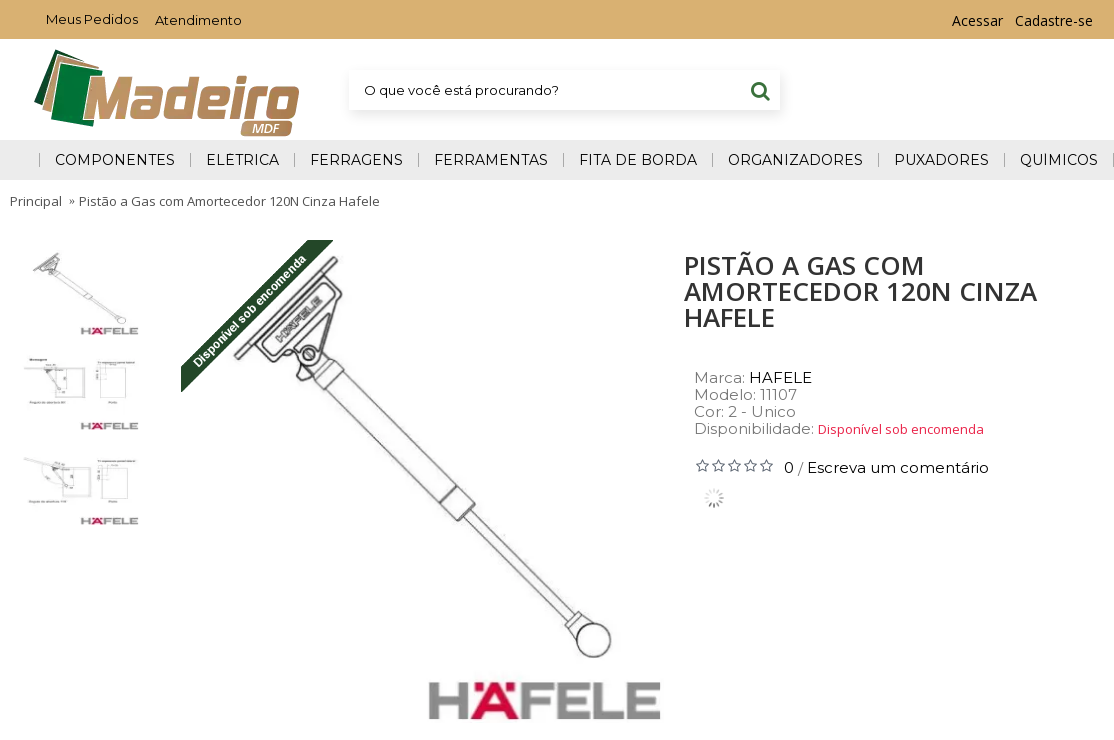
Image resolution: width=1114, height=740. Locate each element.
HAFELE (780, 377)
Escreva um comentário (898, 467)
